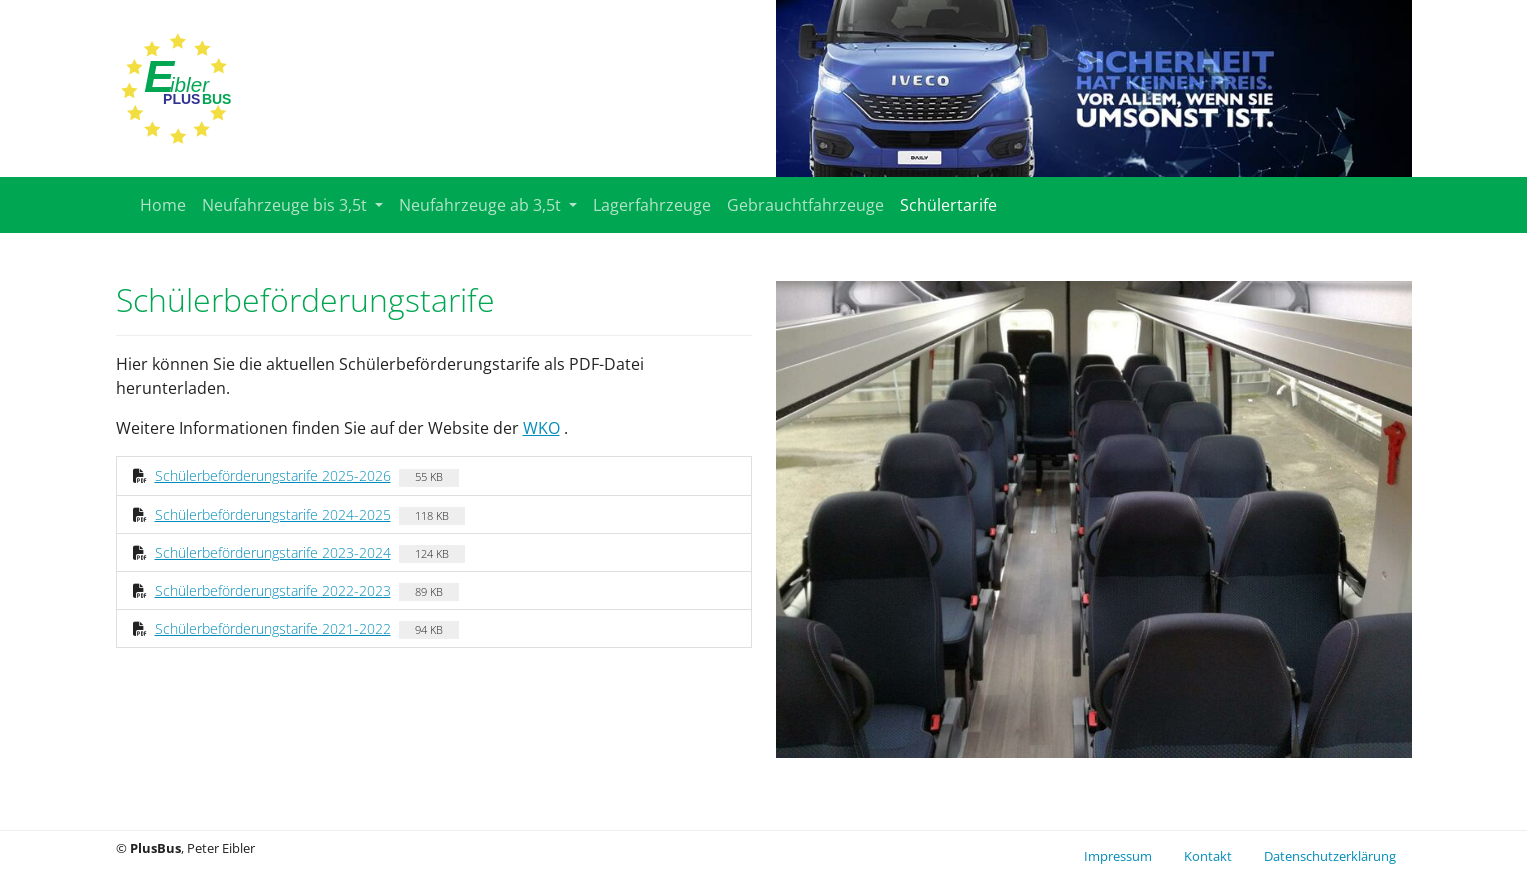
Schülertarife (948, 205)
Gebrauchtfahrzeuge (805, 205)
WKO (541, 428)
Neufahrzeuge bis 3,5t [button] (286, 205)
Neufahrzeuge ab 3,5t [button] (482, 205)
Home (163, 205)
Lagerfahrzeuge (652, 205)
